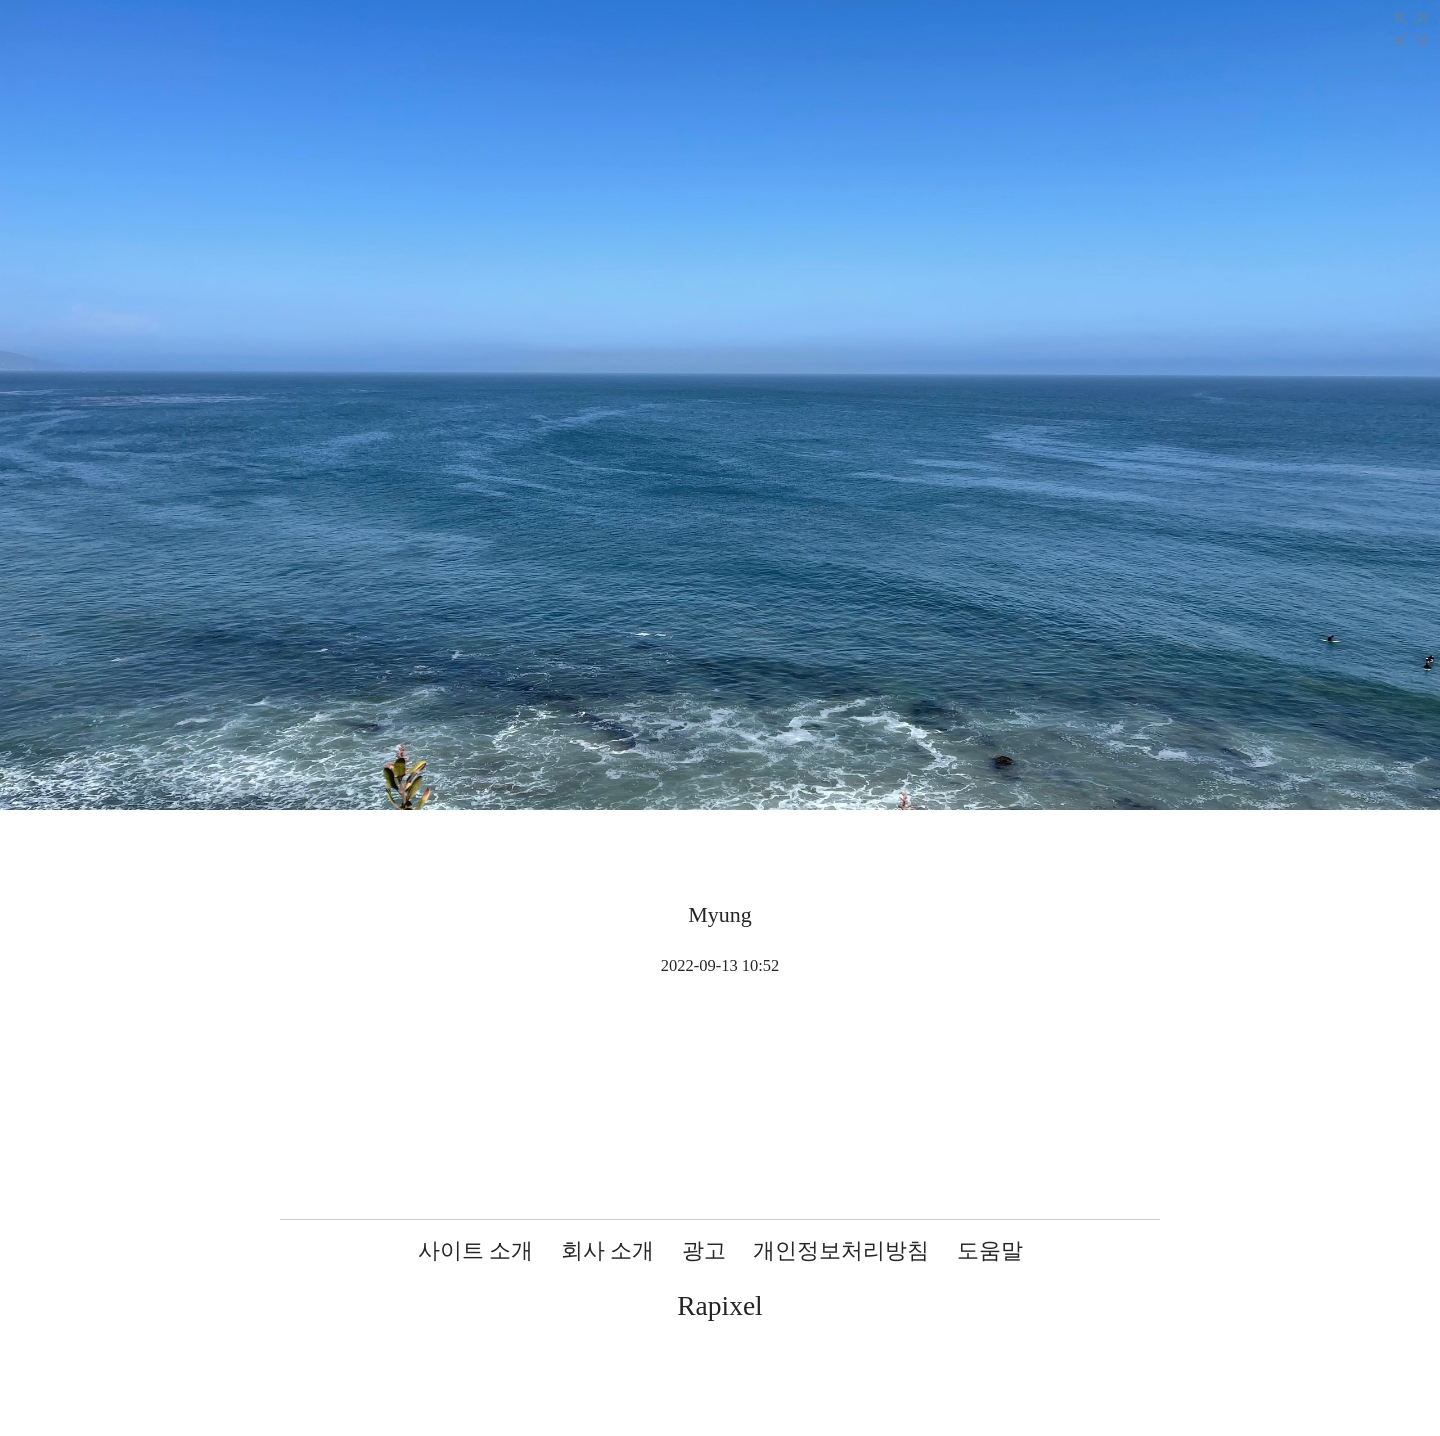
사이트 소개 (476, 1250)
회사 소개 (608, 1250)
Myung (720, 914)
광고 (704, 1250)
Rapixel (720, 1305)
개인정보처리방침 (841, 1250)
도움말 (990, 1250)
